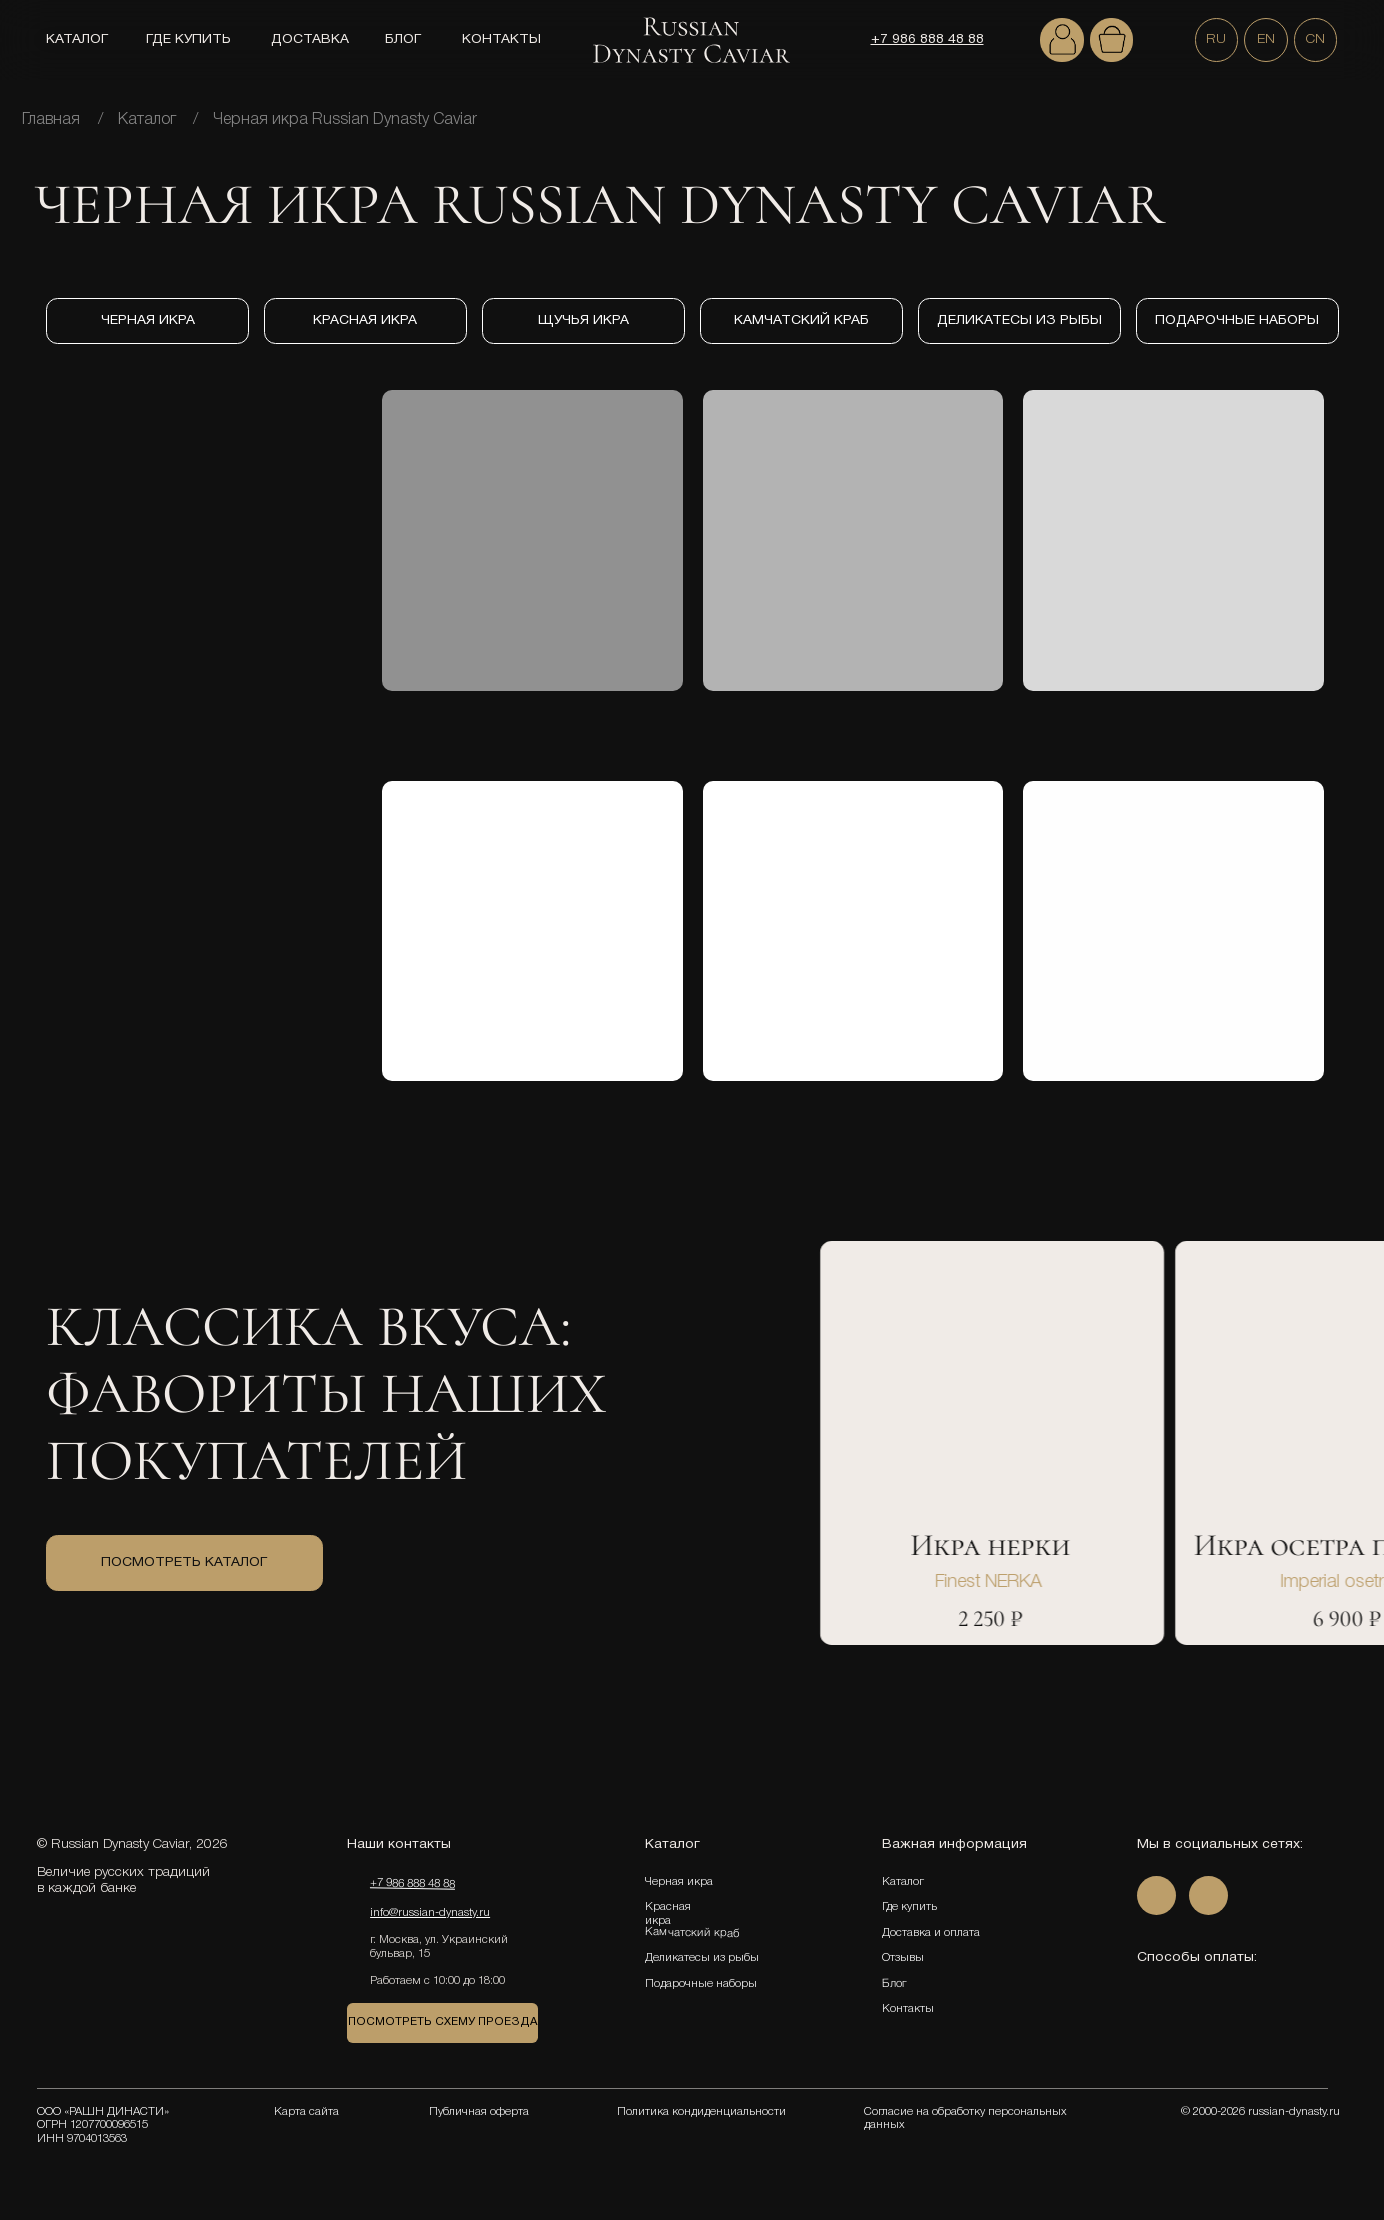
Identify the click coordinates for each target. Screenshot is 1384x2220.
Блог (894, 1983)
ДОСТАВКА (310, 39)
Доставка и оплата (931, 1933)
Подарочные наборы (701, 1984)
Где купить (909, 1907)
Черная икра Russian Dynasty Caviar (345, 120)
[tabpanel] (1022, 1573)
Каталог (147, 120)
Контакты (908, 2009)
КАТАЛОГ (77, 39)
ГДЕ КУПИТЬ (188, 39)
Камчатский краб (691, 1933)
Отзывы (903, 1958)
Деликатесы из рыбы (702, 1958)
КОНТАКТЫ (501, 39)
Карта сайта (306, 2112)
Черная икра (679, 1882)
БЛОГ (403, 39)
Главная (51, 120)
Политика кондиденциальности (701, 2112)
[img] (1062, 40)
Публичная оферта (479, 2112)
